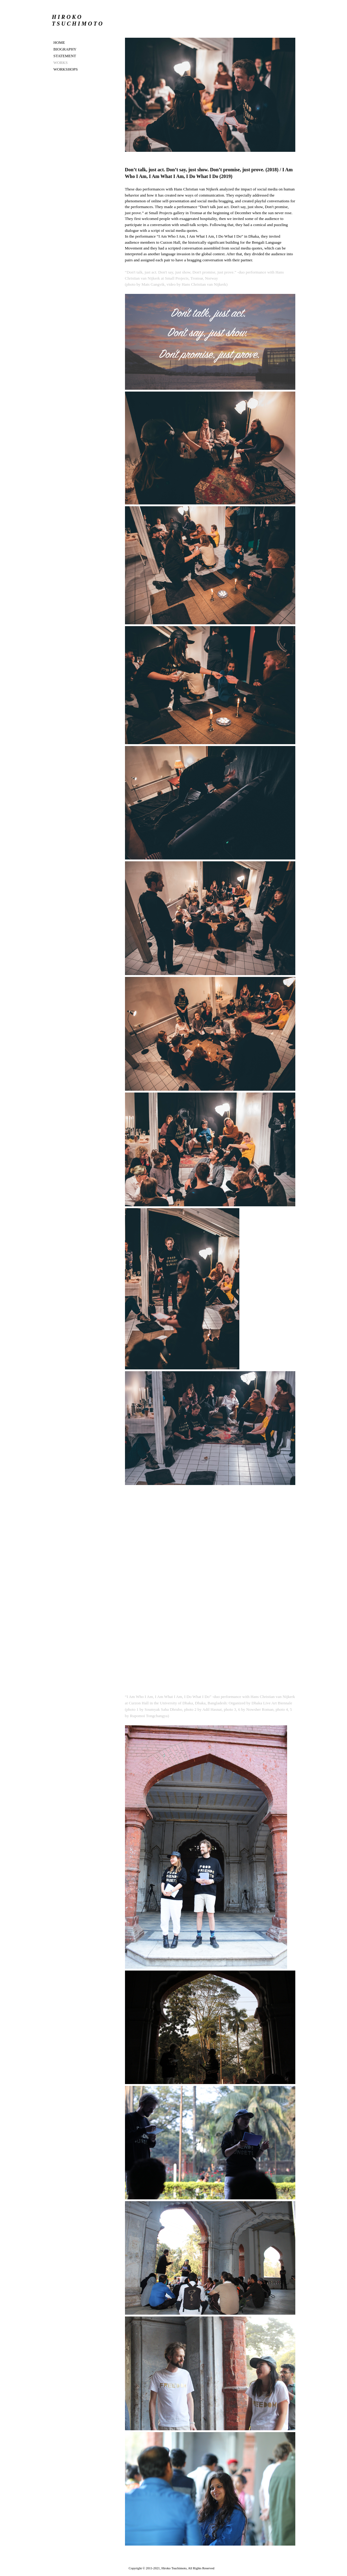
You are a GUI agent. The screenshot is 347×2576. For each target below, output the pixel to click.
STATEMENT (65, 56)
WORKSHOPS (66, 69)
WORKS (61, 62)
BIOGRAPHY (65, 49)
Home (59, 42)
